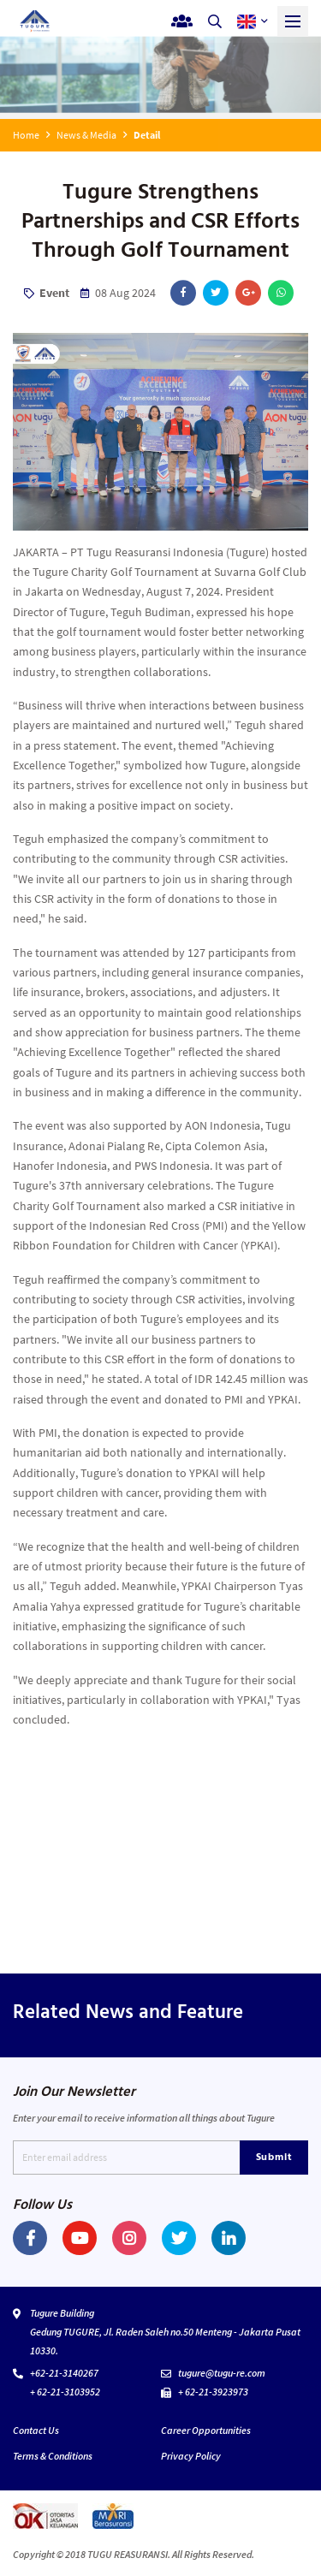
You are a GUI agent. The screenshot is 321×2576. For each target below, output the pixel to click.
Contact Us (36, 2430)
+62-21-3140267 (64, 2372)
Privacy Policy (191, 2455)
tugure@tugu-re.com (221, 2372)
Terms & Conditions (52, 2455)
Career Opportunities (206, 2430)
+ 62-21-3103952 (65, 2391)
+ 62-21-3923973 (213, 2391)
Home (26, 134)
